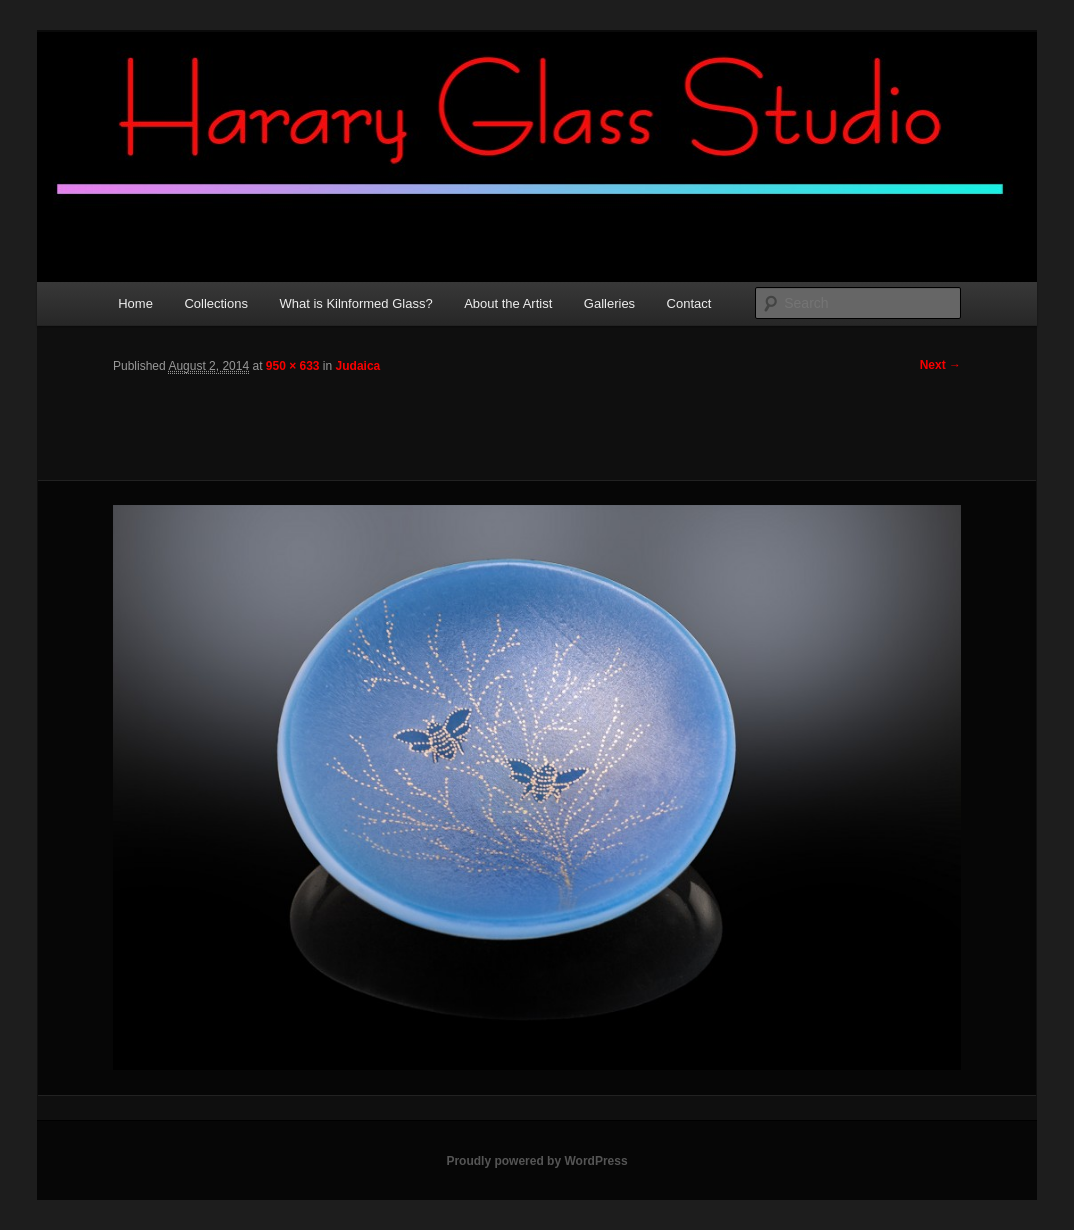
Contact (689, 303)
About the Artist (508, 303)
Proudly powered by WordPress (536, 1161)
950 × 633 (293, 366)
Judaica (358, 366)
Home (135, 303)
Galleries (609, 303)
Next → (940, 365)
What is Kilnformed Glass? (355, 303)
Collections (216, 303)
